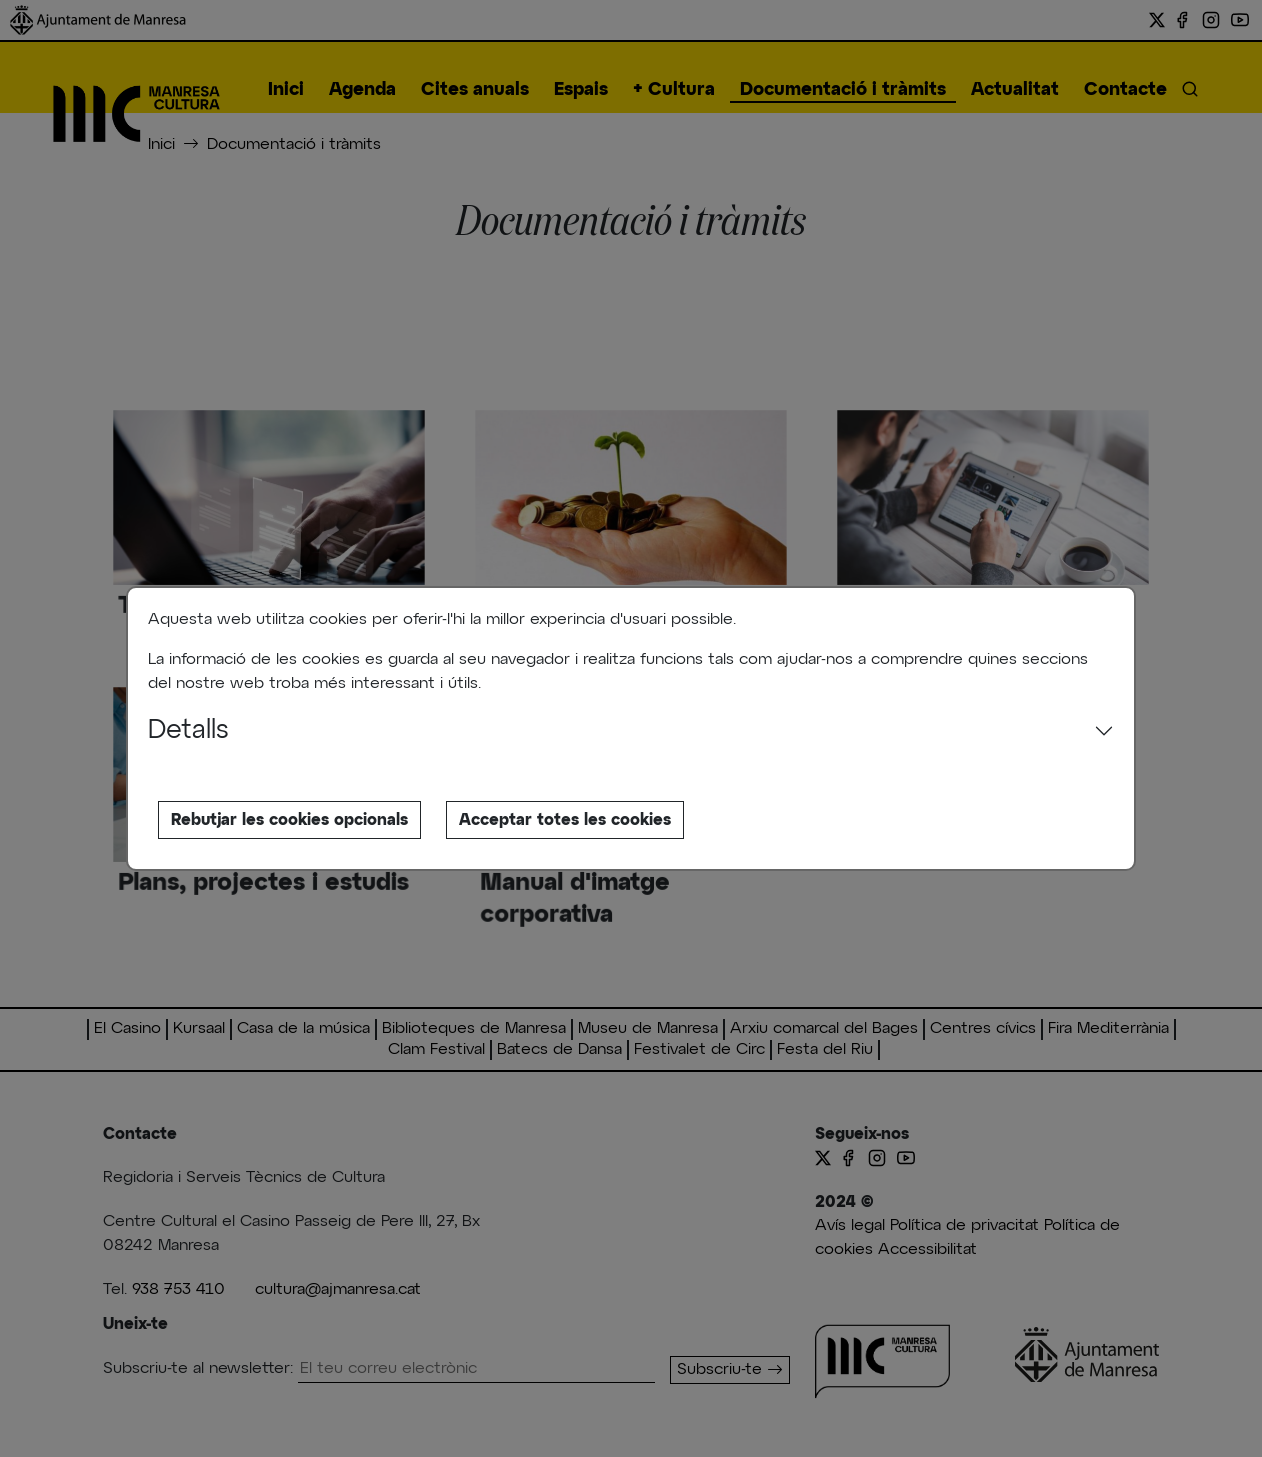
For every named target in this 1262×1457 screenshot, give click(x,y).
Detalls (188, 731)
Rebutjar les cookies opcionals (289, 820)
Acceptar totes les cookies (565, 820)
